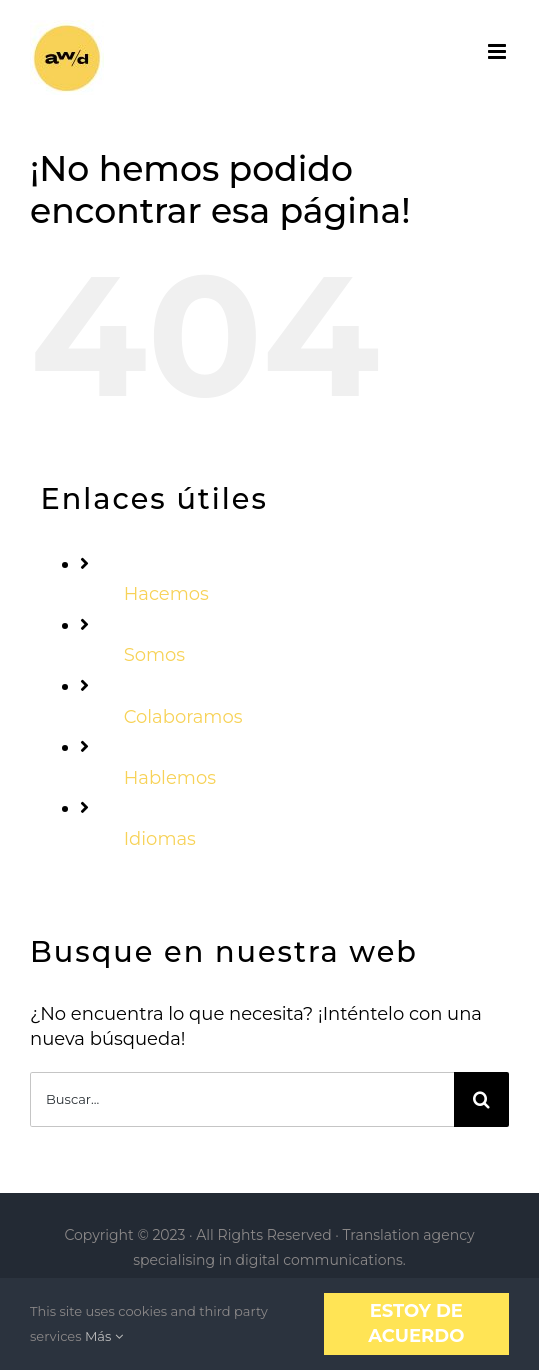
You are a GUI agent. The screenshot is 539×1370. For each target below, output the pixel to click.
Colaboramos (183, 717)
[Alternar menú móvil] (498, 51)
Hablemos (170, 778)
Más (104, 1336)
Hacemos (166, 594)
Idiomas (160, 839)
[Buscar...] (242, 1099)
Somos (155, 655)
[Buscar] (481, 1099)
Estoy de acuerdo (416, 1323)
